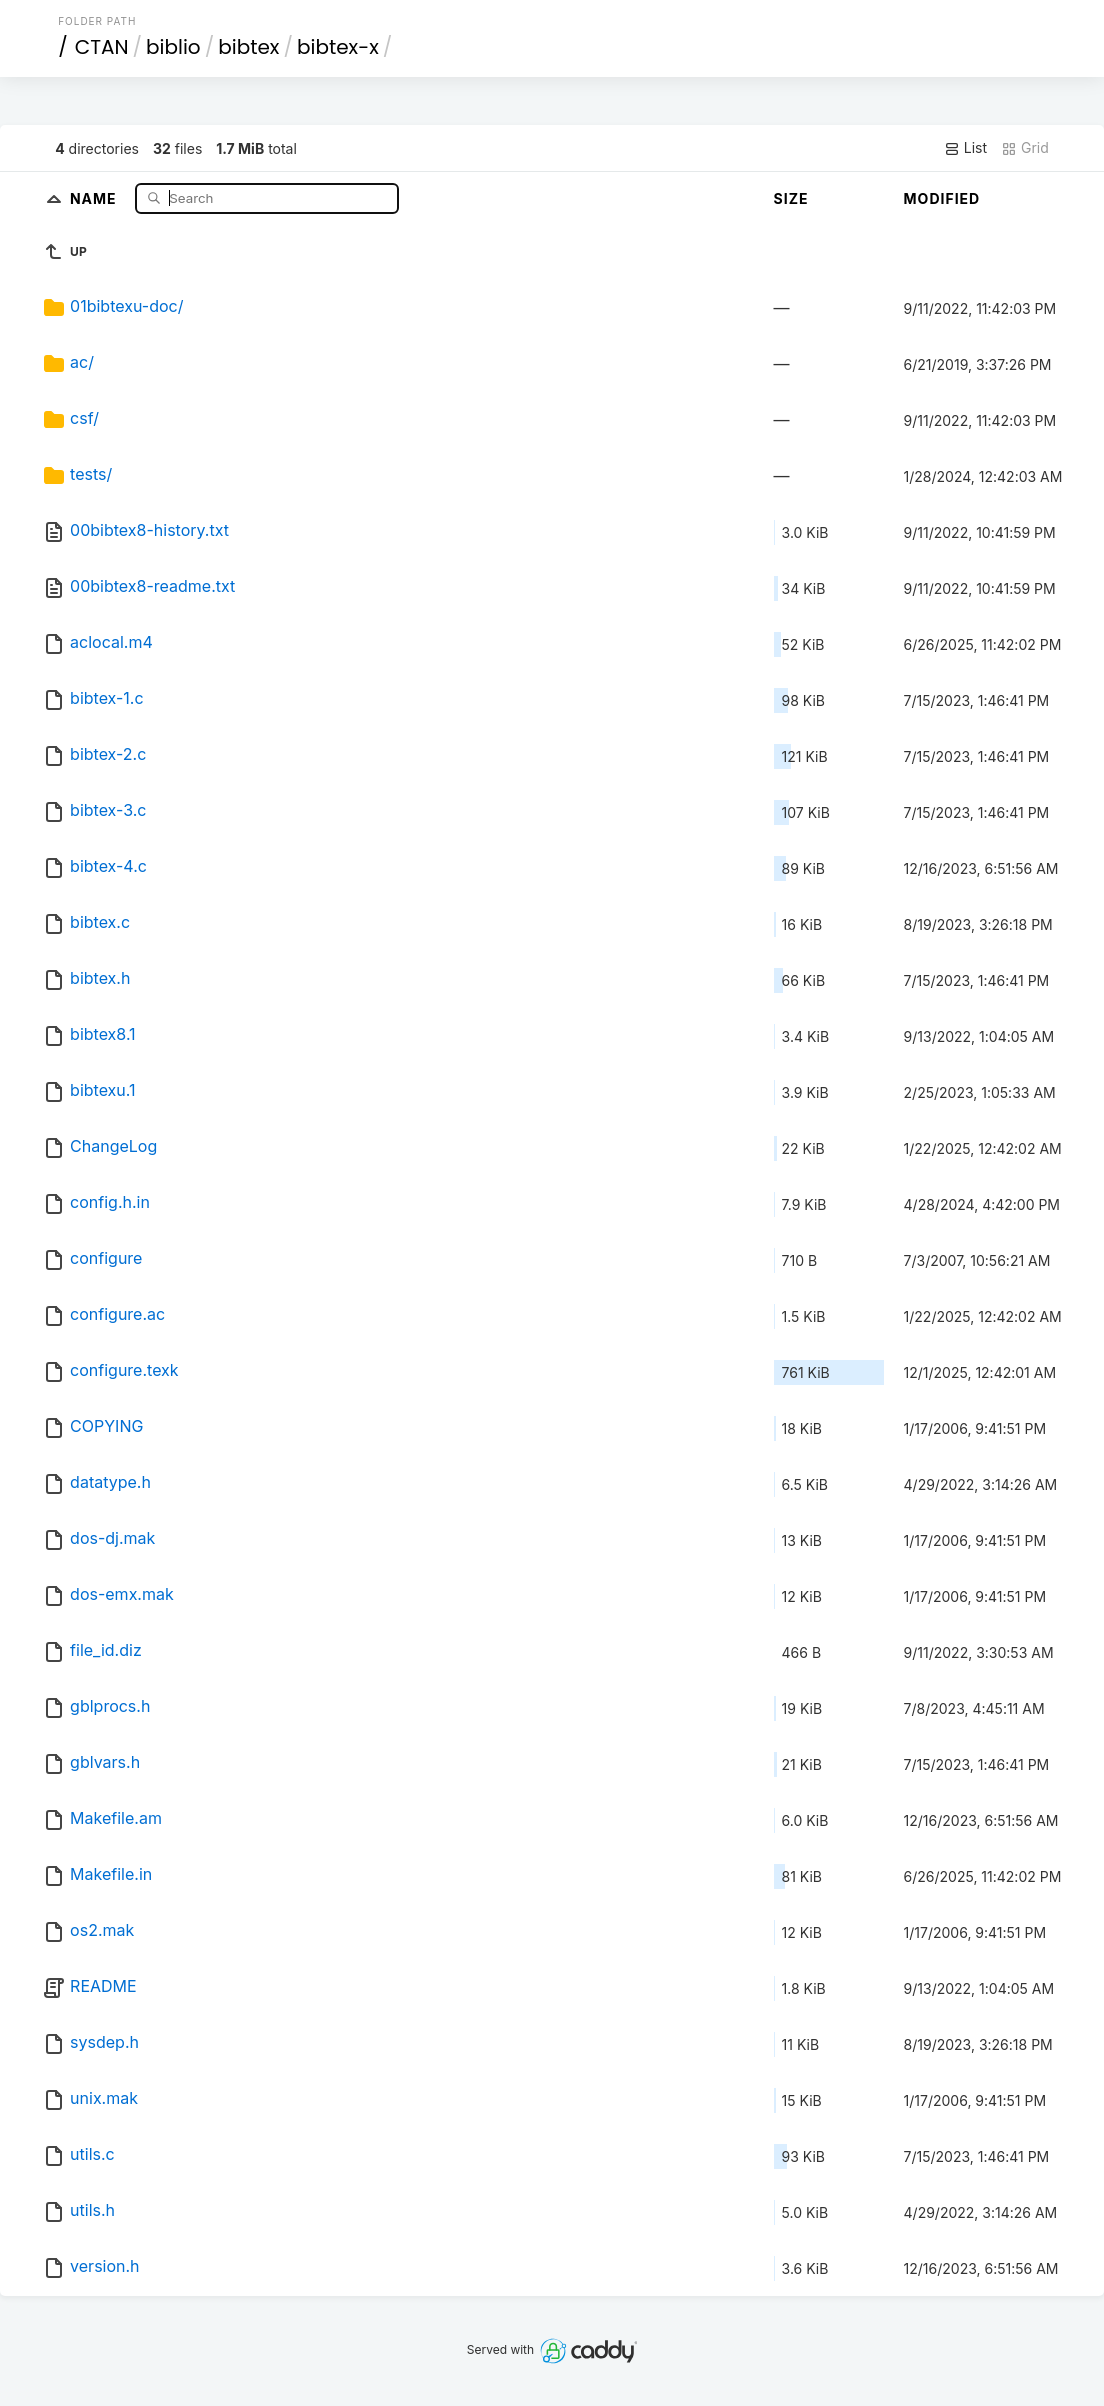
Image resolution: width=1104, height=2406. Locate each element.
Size (791, 198)
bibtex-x (338, 47)
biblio (173, 47)
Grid (1025, 148)
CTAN (102, 47)
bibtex (248, 47)
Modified (942, 198)
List (965, 148)
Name (95, 197)
